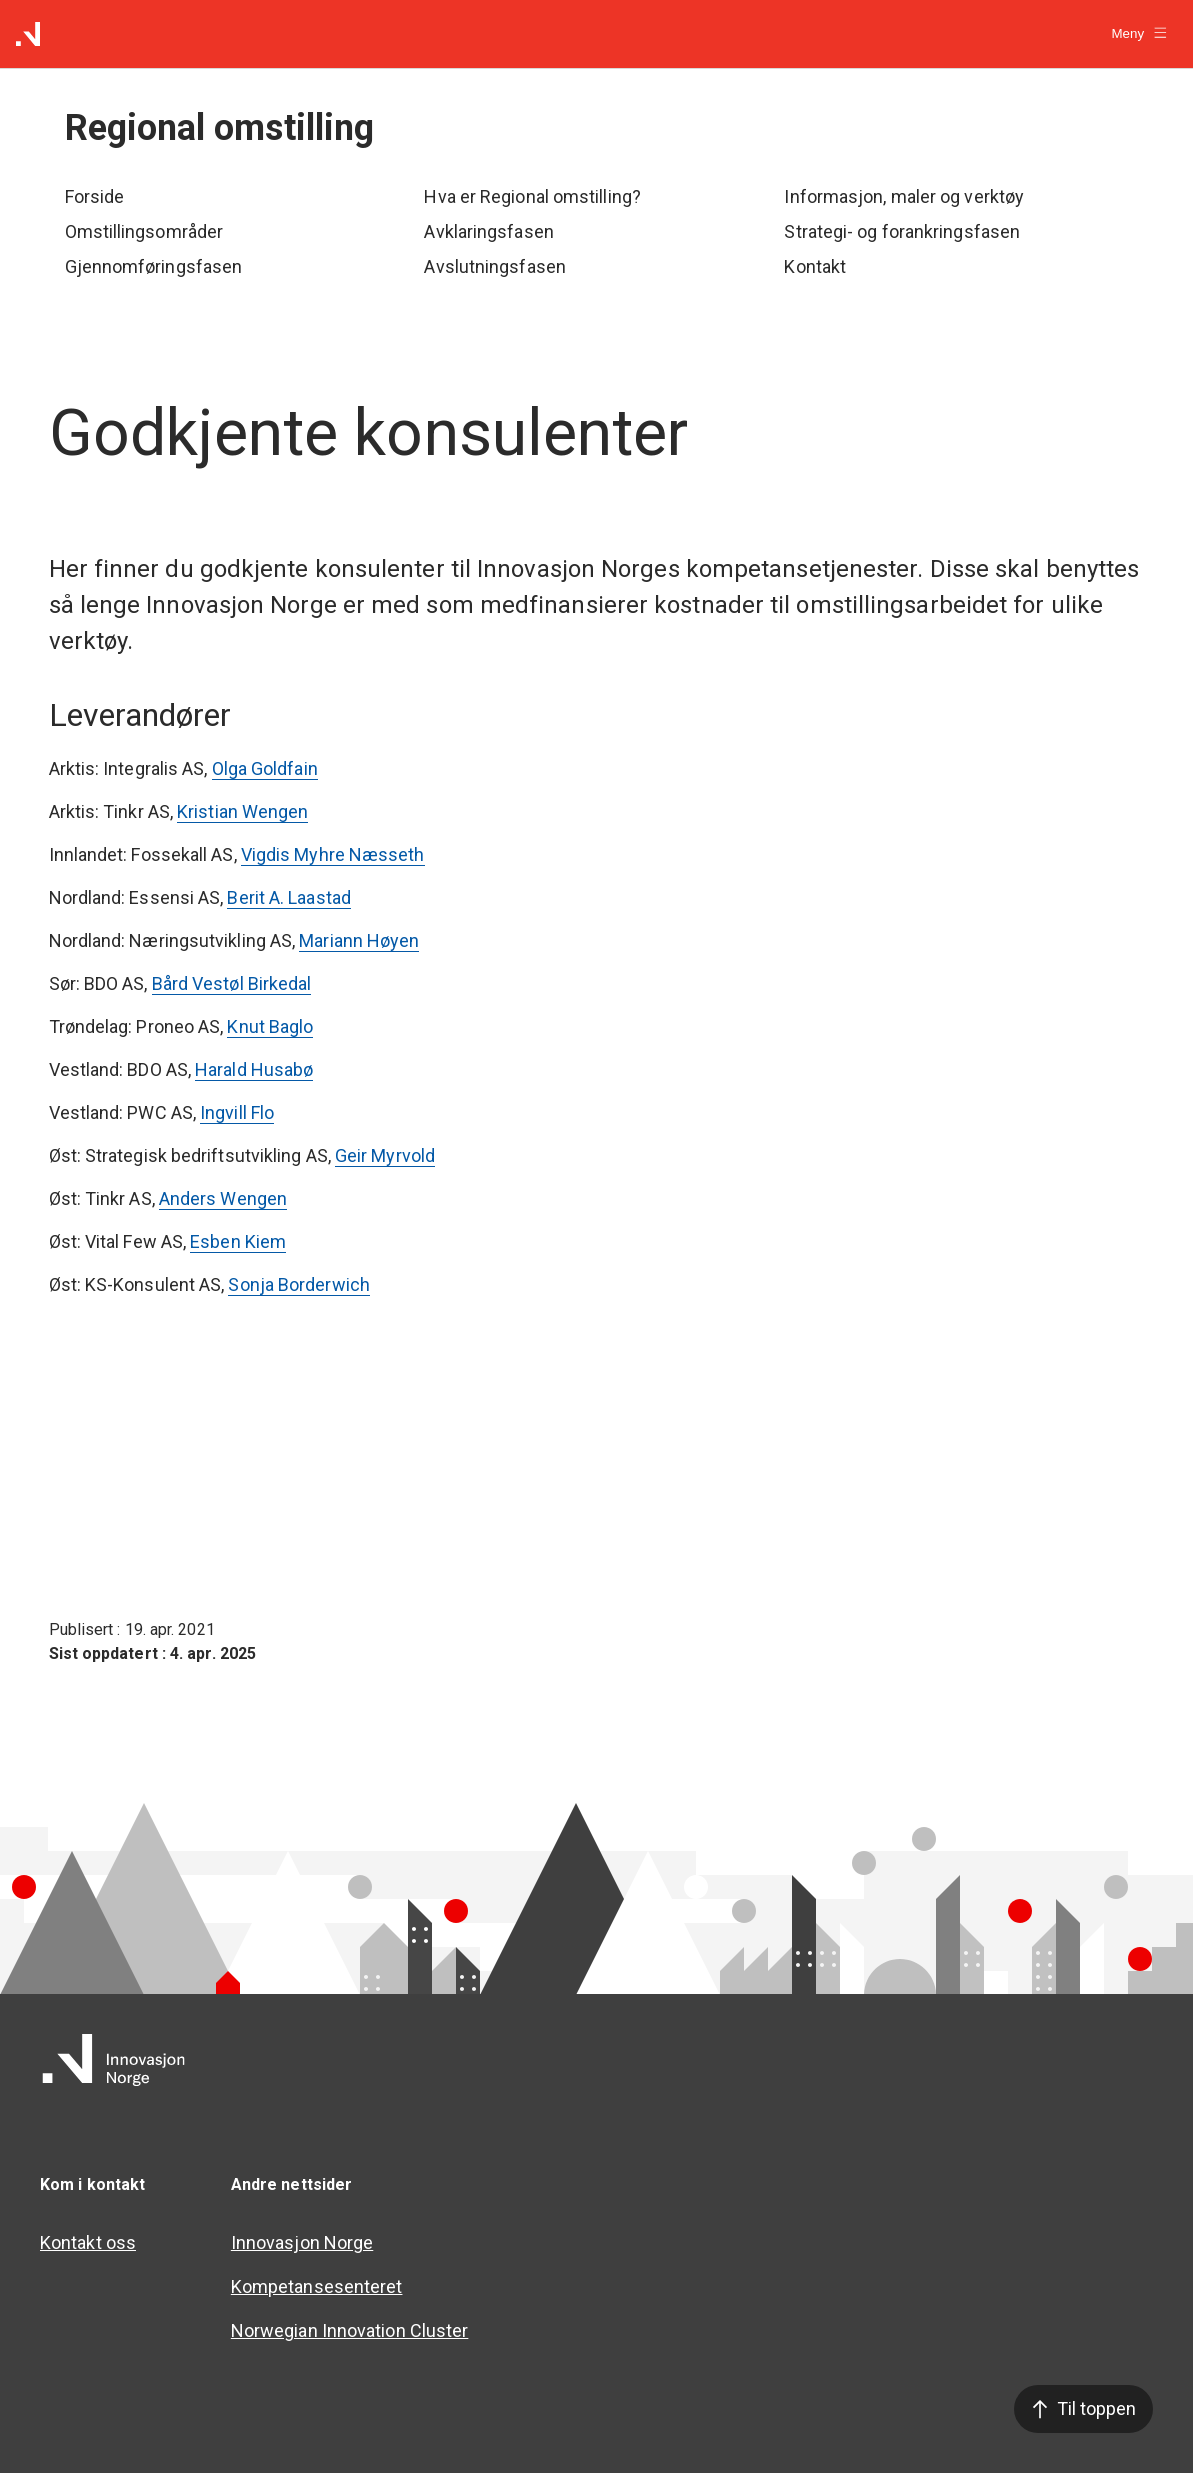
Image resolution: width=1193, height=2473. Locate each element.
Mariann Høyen (359, 940)
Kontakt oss (88, 2242)
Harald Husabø (254, 1069)
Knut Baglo (270, 1026)
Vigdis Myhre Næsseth (333, 854)
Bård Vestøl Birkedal (232, 983)
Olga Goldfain (265, 768)
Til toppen (1083, 2408)
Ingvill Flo (237, 1112)
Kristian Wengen (242, 811)
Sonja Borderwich (298, 1284)
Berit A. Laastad (288, 897)
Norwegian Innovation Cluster (350, 2330)
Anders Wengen (223, 1198)
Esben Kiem (238, 1241)
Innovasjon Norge (302, 2242)
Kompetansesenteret (317, 2286)
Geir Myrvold (385, 1155)
